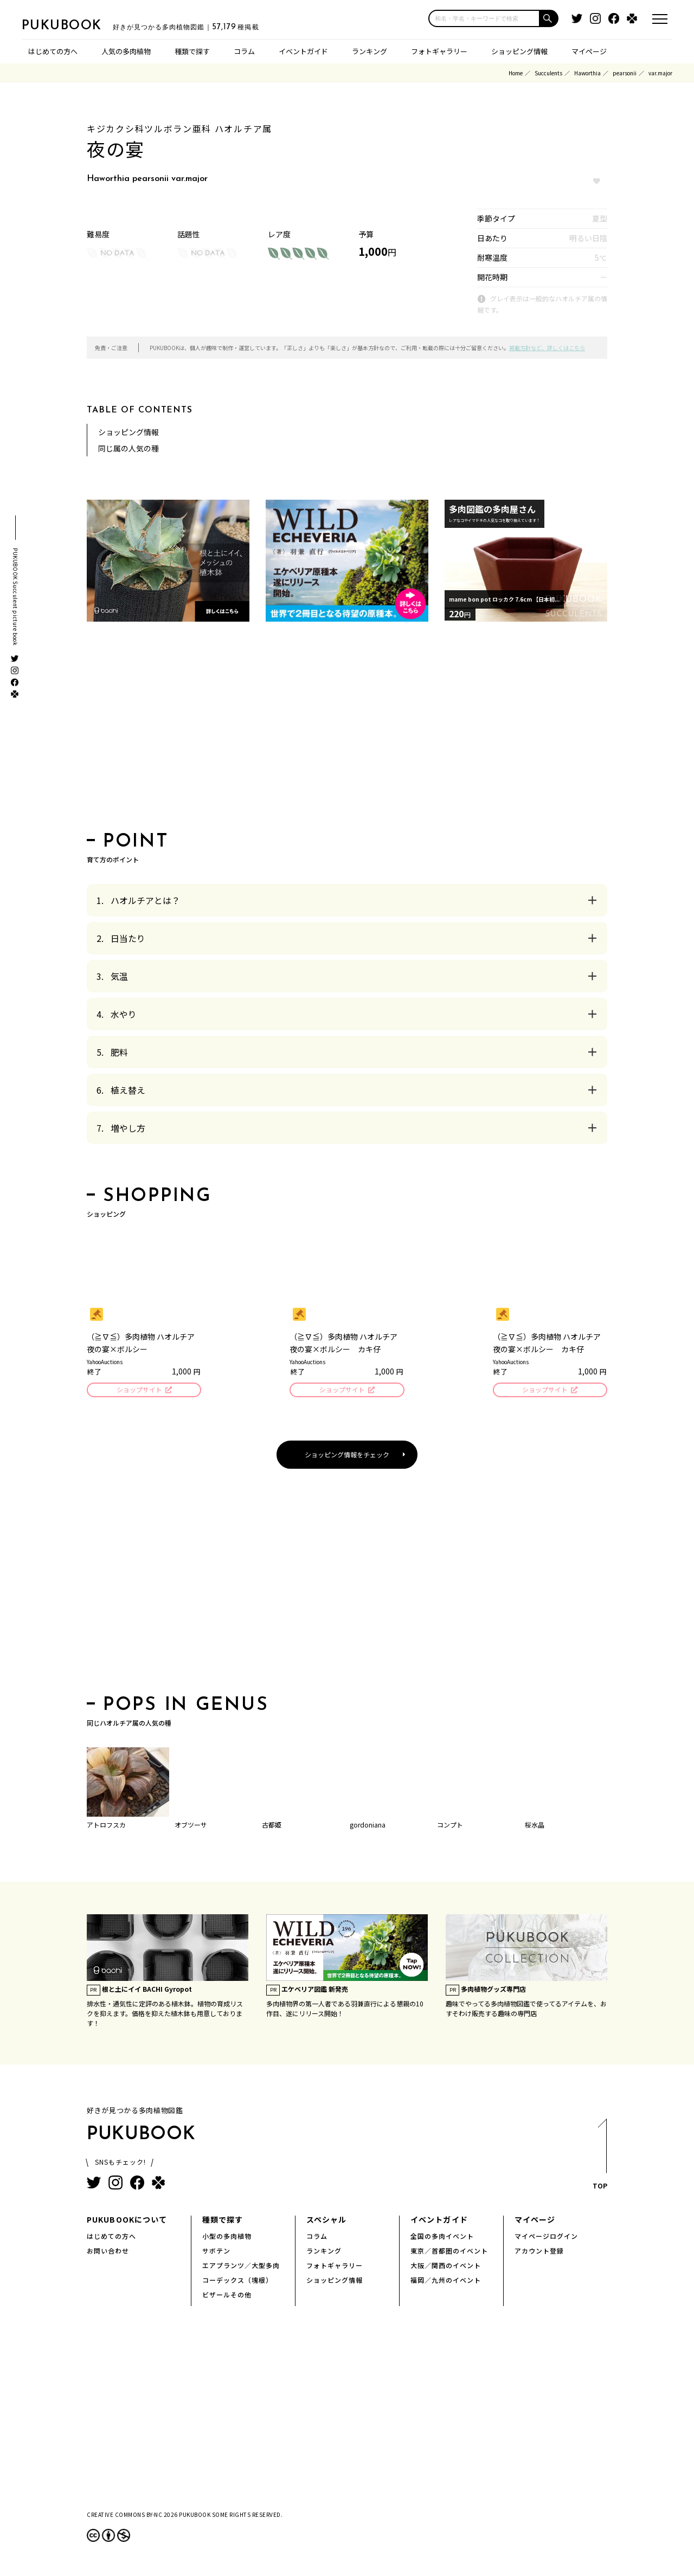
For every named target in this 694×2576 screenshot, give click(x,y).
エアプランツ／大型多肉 (241, 2266)
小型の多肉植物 (227, 2237)
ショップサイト (138, 1390)
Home (516, 73)
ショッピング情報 (519, 51)
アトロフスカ (106, 1826)
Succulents (548, 73)
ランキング (369, 51)
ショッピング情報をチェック (347, 1456)
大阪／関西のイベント (445, 2266)
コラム (244, 51)
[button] (549, 18)
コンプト (450, 1826)
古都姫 (271, 1826)
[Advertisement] (347, 730)
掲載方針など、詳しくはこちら (547, 348)
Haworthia (587, 73)
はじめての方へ (53, 51)
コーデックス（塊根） (237, 2281)
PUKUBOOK (76, 25)
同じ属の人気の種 (128, 448)
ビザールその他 (227, 2296)
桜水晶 (534, 1826)
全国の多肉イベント (442, 2237)
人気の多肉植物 (126, 51)
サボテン (216, 2252)
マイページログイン (546, 2237)
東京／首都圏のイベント (449, 2252)
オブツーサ (191, 1826)
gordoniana (367, 1826)
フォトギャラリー (439, 51)
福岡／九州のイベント (445, 2281)
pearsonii (625, 73)
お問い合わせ (108, 2252)
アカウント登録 (539, 2252)
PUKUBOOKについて (127, 2221)
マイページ (589, 51)
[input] (484, 18)
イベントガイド (303, 51)
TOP (599, 2159)
